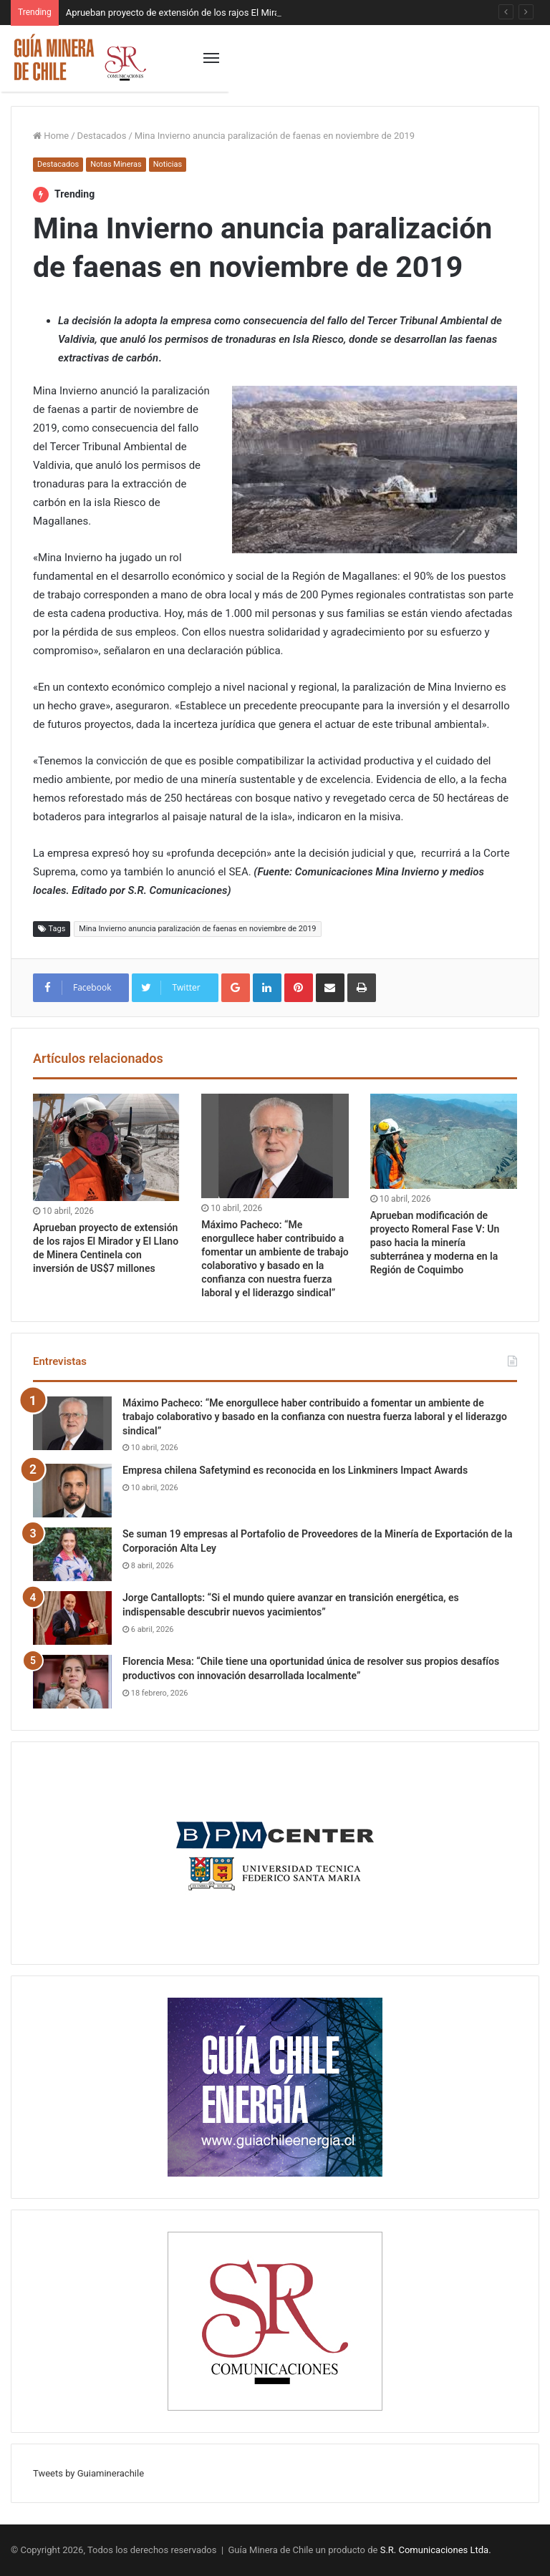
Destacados (102, 135)
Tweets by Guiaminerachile (88, 2473)
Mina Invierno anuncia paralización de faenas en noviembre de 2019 (197, 928)
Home (51, 135)
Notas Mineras (115, 164)
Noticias (168, 164)
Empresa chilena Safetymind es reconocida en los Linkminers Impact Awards (295, 1470)
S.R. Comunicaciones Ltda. (435, 2550)
